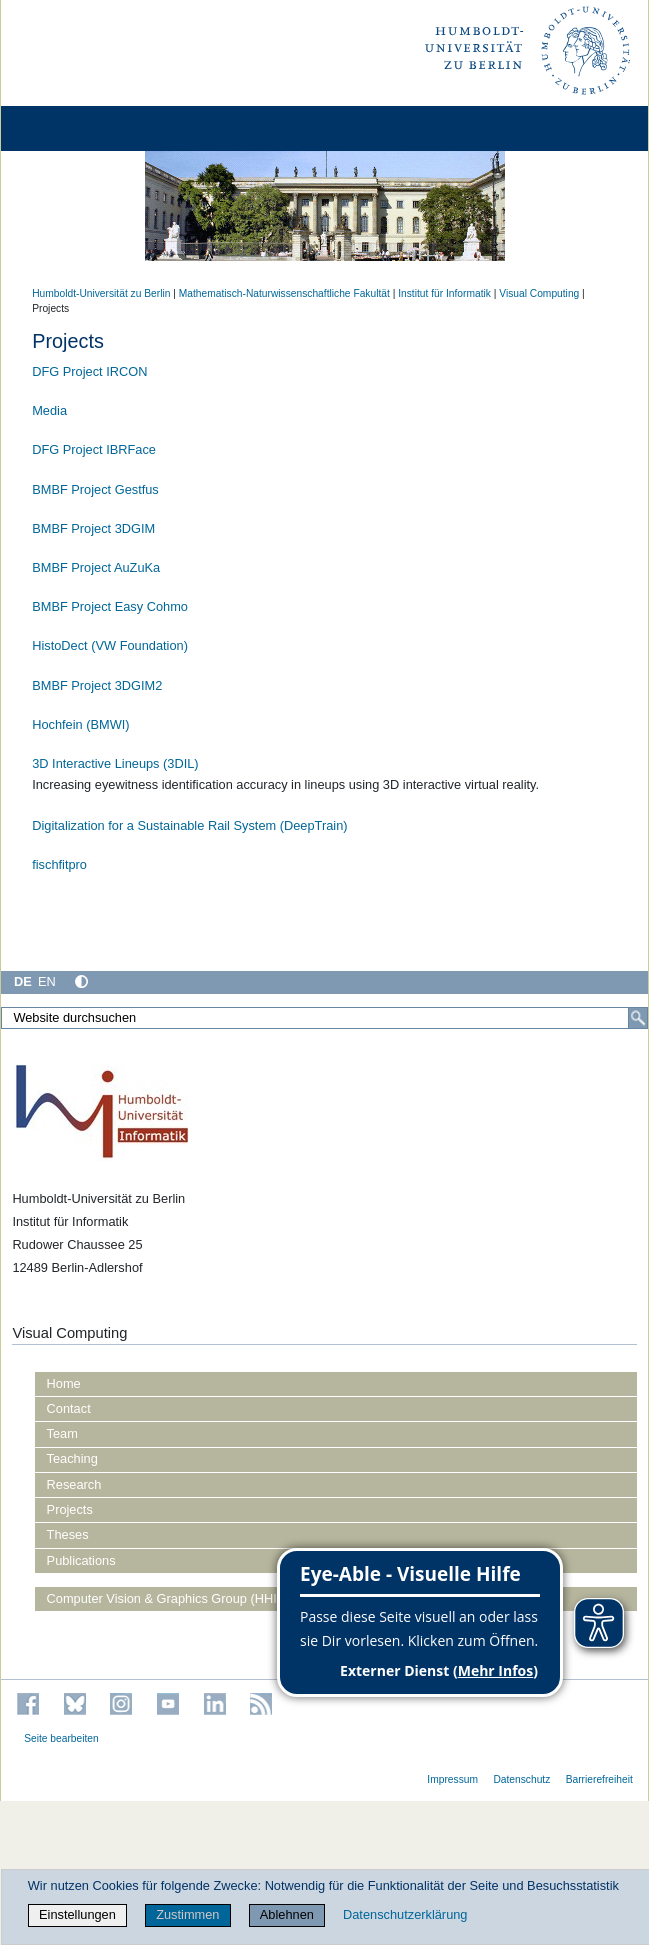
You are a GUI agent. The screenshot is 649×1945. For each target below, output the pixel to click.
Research (74, 1484)
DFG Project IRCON (89, 371)
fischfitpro (59, 864)
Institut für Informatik (444, 293)
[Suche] (638, 1018)
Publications (81, 1560)
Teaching (72, 1458)
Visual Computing (539, 293)
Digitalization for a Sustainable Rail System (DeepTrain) (189, 825)
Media (49, 410)
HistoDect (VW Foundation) (110, 645)
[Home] (72, 128)
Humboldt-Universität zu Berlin (101, 293)
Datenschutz (521, 1779)
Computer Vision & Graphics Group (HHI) (164, 1598)
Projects (70, 1509)
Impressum (452, 1779)
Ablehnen (287, 1914)
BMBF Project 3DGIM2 (97, 685)
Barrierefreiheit (599, 1779)
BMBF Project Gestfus (95, 489)
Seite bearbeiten (61, 1738)
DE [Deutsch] (23, 981)
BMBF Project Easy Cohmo (110, 606)
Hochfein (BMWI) (80, 724)
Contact (69, 1408)
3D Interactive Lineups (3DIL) (115, 763)
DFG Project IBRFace (94, 449)
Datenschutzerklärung (405, 1914)
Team (62, 1433)
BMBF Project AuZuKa (96, 567)
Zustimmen (187, 1914)
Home (64, 1383)
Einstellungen (77, 1914)
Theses (68, 1534)
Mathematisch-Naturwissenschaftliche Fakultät (284, 293)
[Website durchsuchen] (324, 1018)
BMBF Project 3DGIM (93, 528)
